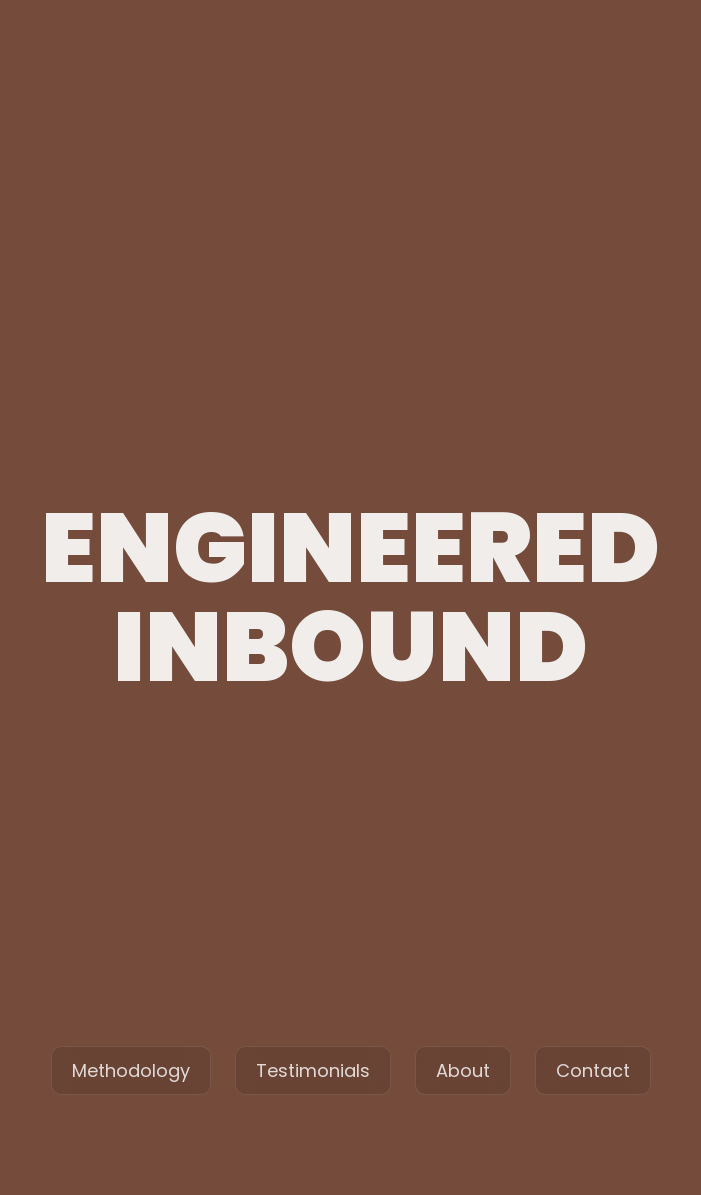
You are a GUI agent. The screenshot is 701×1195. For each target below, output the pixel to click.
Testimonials (313, 1070)
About (463, 1070)
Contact (593, 1070)
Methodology (131, 1070)
